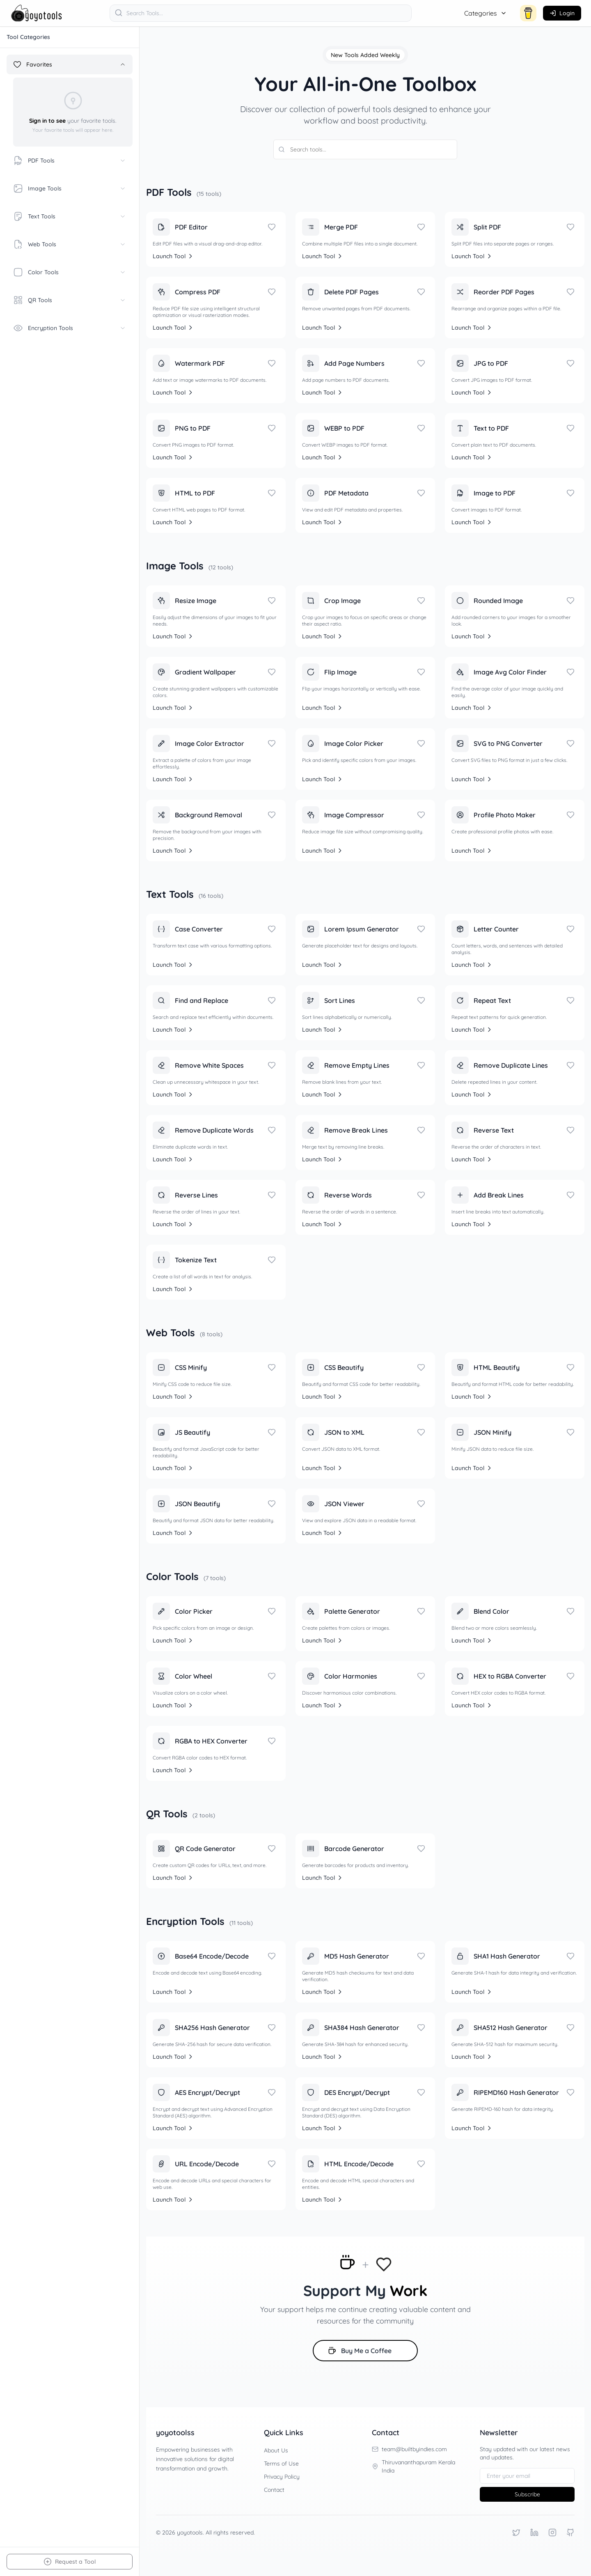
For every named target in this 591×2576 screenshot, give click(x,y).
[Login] (562, 13)
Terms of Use (281, 2463)
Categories (485, 13)
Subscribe (527, 2494)
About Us (276, 2450)
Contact (274, 2489)
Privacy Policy (282, 2476)
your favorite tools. (73, 120)
